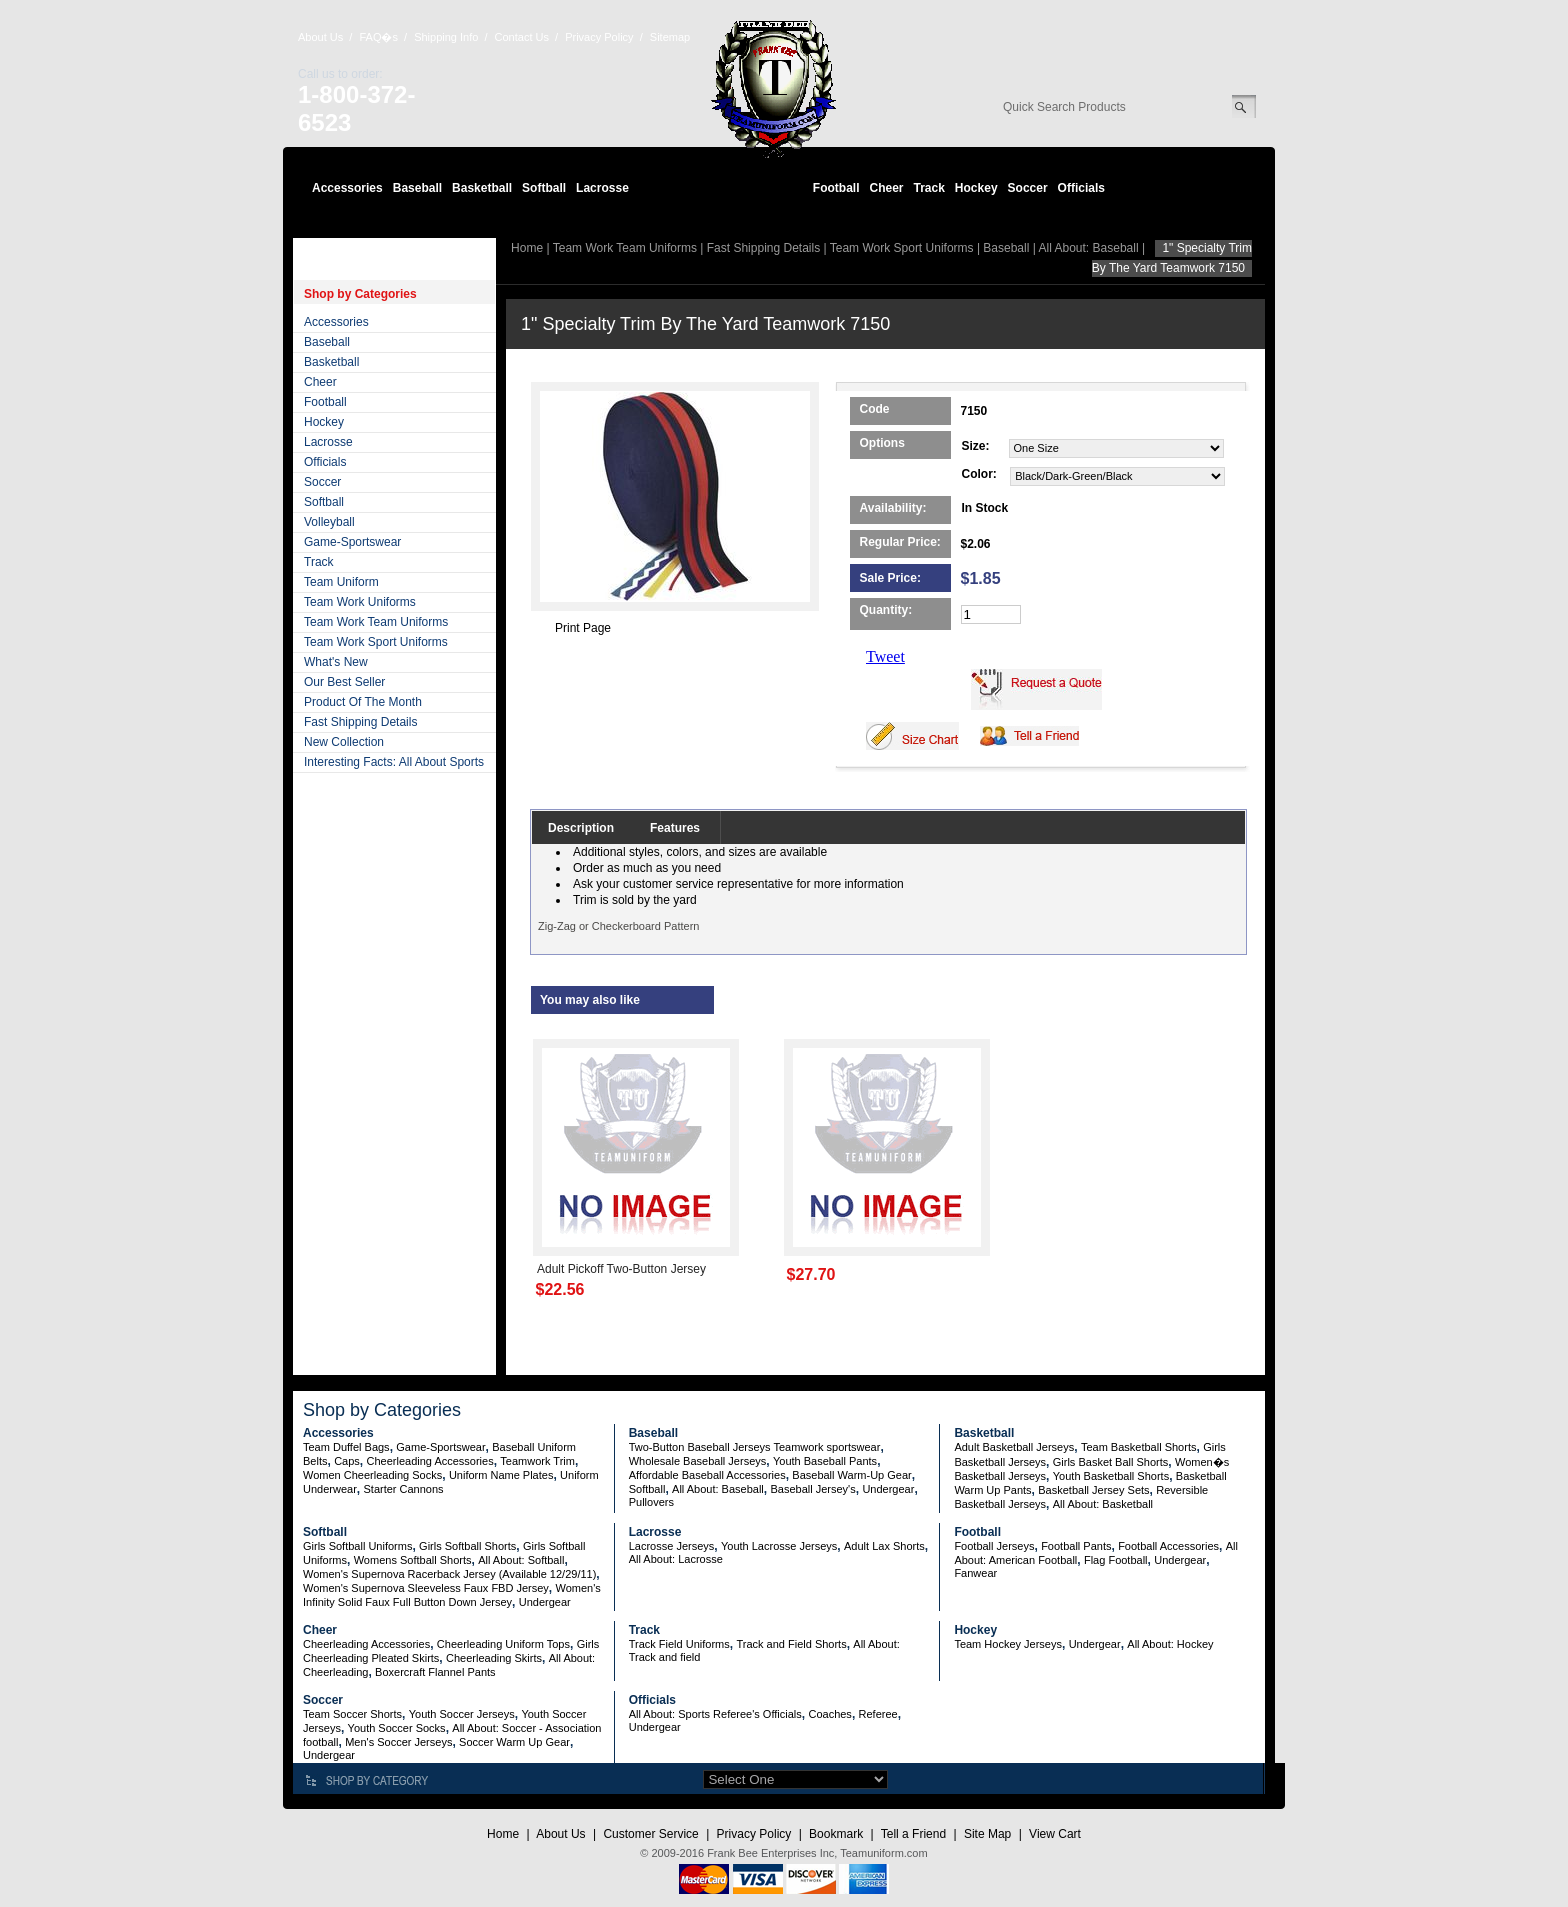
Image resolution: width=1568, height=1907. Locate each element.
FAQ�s (378, 37)
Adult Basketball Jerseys (1014, 1447)
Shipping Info (446, 37)
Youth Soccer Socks (397, 1728)
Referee (878, 1714)
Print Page (583, 628)
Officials (1081, 188)
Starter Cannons (403, 1489)
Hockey (976, 188)
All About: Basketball (1103, 1504)
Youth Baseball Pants (825, 1461)
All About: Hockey (1170, 1644)
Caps (347, 1461)
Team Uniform (341, 582)
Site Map (987, 1834)
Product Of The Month (363, 702)
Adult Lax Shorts (884, 1546)
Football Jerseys (994, 1546)
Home (527, 248)
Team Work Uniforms (360, 602)
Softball (544, 188)
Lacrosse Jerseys (672, 1546)
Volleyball (329, 522)
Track (929, 188)
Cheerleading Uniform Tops (503, 1644)
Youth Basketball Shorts (1111, 1476)
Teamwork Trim (537, 1461)
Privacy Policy (599, 37)
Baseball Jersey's (812, 1489)
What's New (336, 662)
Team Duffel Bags (346, 1447)
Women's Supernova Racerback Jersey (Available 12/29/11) (449, 1574)
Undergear (888, 1489)
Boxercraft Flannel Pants (435, 1672)
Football (836, 188)
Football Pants (1076, 1546)
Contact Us (522, 37)
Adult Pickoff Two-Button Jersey (621, 1269)
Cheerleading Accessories (430, 1461)
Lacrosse (602, 188)
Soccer (1028, 188)
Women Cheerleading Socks (372, 1475)
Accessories (347, 188)
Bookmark (836, 1834)
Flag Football (1116, 1560)
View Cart (1055, 1834)
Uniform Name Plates (501, 1475)
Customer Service (650, 1834)
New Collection (344, 742)
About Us (320, 37)
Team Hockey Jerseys (1008, 1644)
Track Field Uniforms (679, 1644)
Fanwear (975, 1573)
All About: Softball (521, 1560)
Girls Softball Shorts (467, 1546)
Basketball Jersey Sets (1093, 1490)
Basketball (482, 188)
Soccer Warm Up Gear (514, 1742)
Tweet (885, 656)
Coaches (829, 1714)
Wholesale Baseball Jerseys (698, 1461)
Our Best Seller (344, 682)
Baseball (417, 188)
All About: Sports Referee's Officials (715, 1714)
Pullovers (651, 1502)
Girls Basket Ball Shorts (1111, 1462)
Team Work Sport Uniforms (376, 642)
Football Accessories (1168, 1546)
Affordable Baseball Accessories (707, 1475)
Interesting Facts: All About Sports (394, 762)
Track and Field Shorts (791, 1644)
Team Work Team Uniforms (376, 622)
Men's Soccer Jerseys (398, 1742)
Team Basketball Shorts (1139, 1447)
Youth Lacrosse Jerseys (779, 1546)
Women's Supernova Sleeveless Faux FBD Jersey (426, 1588)
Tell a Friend (913, 1834)
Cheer (886, 188)
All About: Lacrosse (676, 1559)
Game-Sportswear (352, 542)
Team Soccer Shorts (352, 1714)
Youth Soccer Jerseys (462, 1714)
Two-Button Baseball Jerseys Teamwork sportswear (755, 1447)
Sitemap (670, 37)
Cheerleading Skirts (494, 1658)
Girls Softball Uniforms (357, 1546)
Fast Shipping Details (360, 722)
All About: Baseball (1089, 248)
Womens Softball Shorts (413, 1560)
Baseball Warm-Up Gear (851, 1475)
